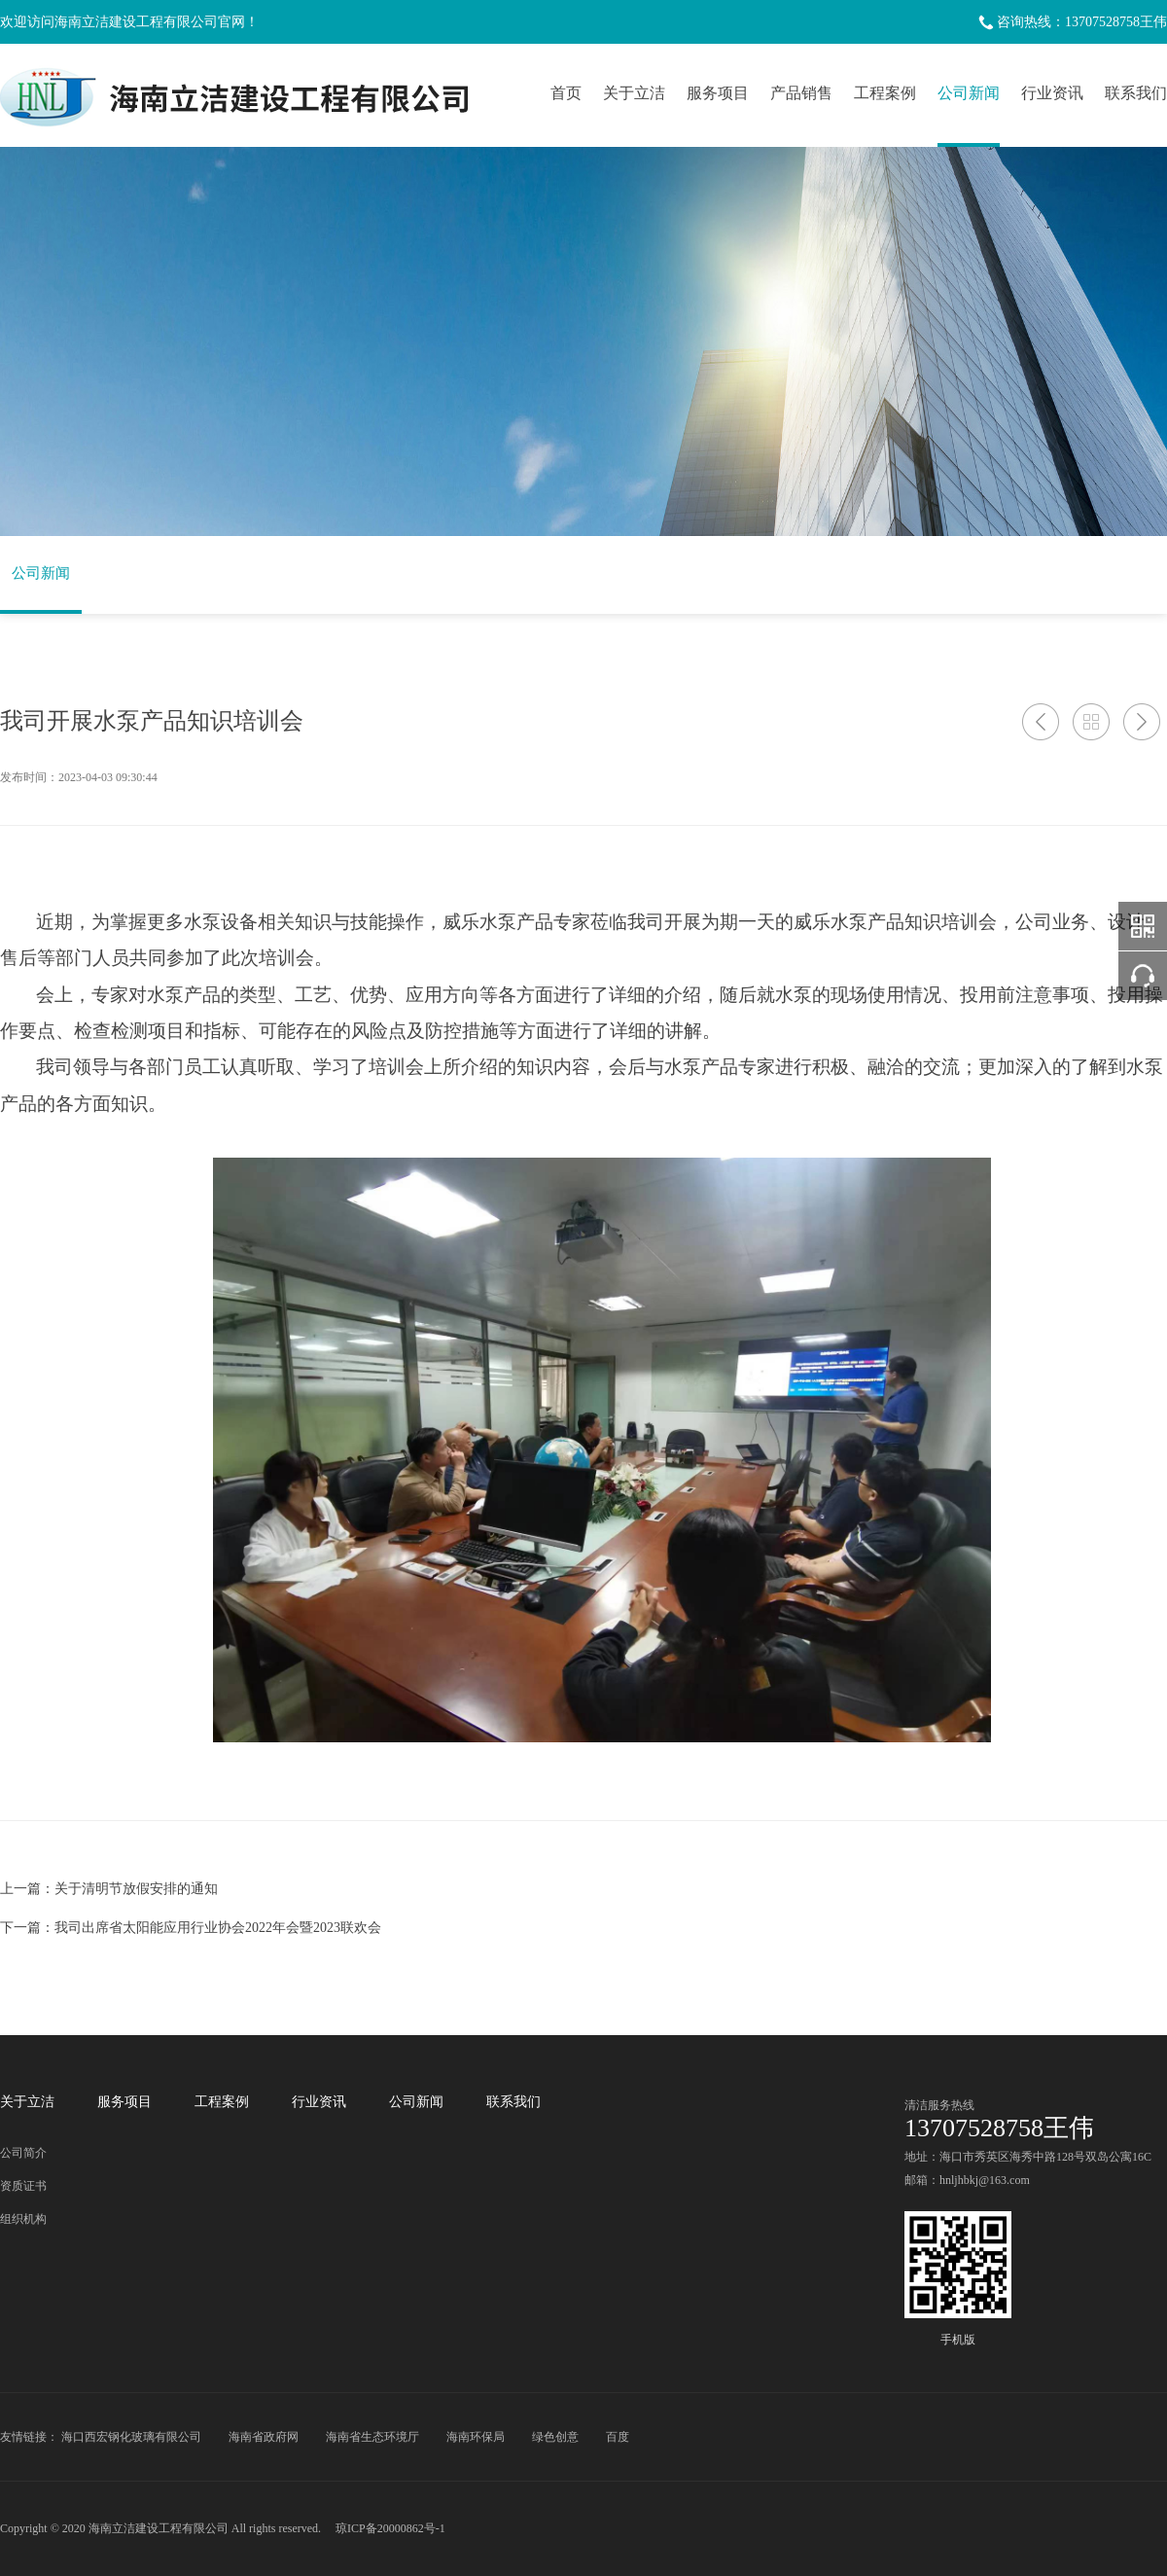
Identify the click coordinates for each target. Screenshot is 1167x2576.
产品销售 (801, 93)
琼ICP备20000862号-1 (390, 2528)
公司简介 (23, 2153)
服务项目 (718, 93)
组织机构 (23, 2219)
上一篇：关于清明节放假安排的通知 (109, 1888)
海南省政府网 (264, 2437)
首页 (566, 93)
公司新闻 (968, 93)
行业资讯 (1052, 93)
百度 (617, 2437)
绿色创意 (555, 2437)
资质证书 (23, 2186)
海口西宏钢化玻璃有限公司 (131, 2437)
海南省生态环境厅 (372, 2437)
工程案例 (885, 93)
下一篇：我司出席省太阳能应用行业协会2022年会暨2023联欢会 (190, 1927)
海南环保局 (475, 2437)
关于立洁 (634, 93)
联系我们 (1136, 93)
